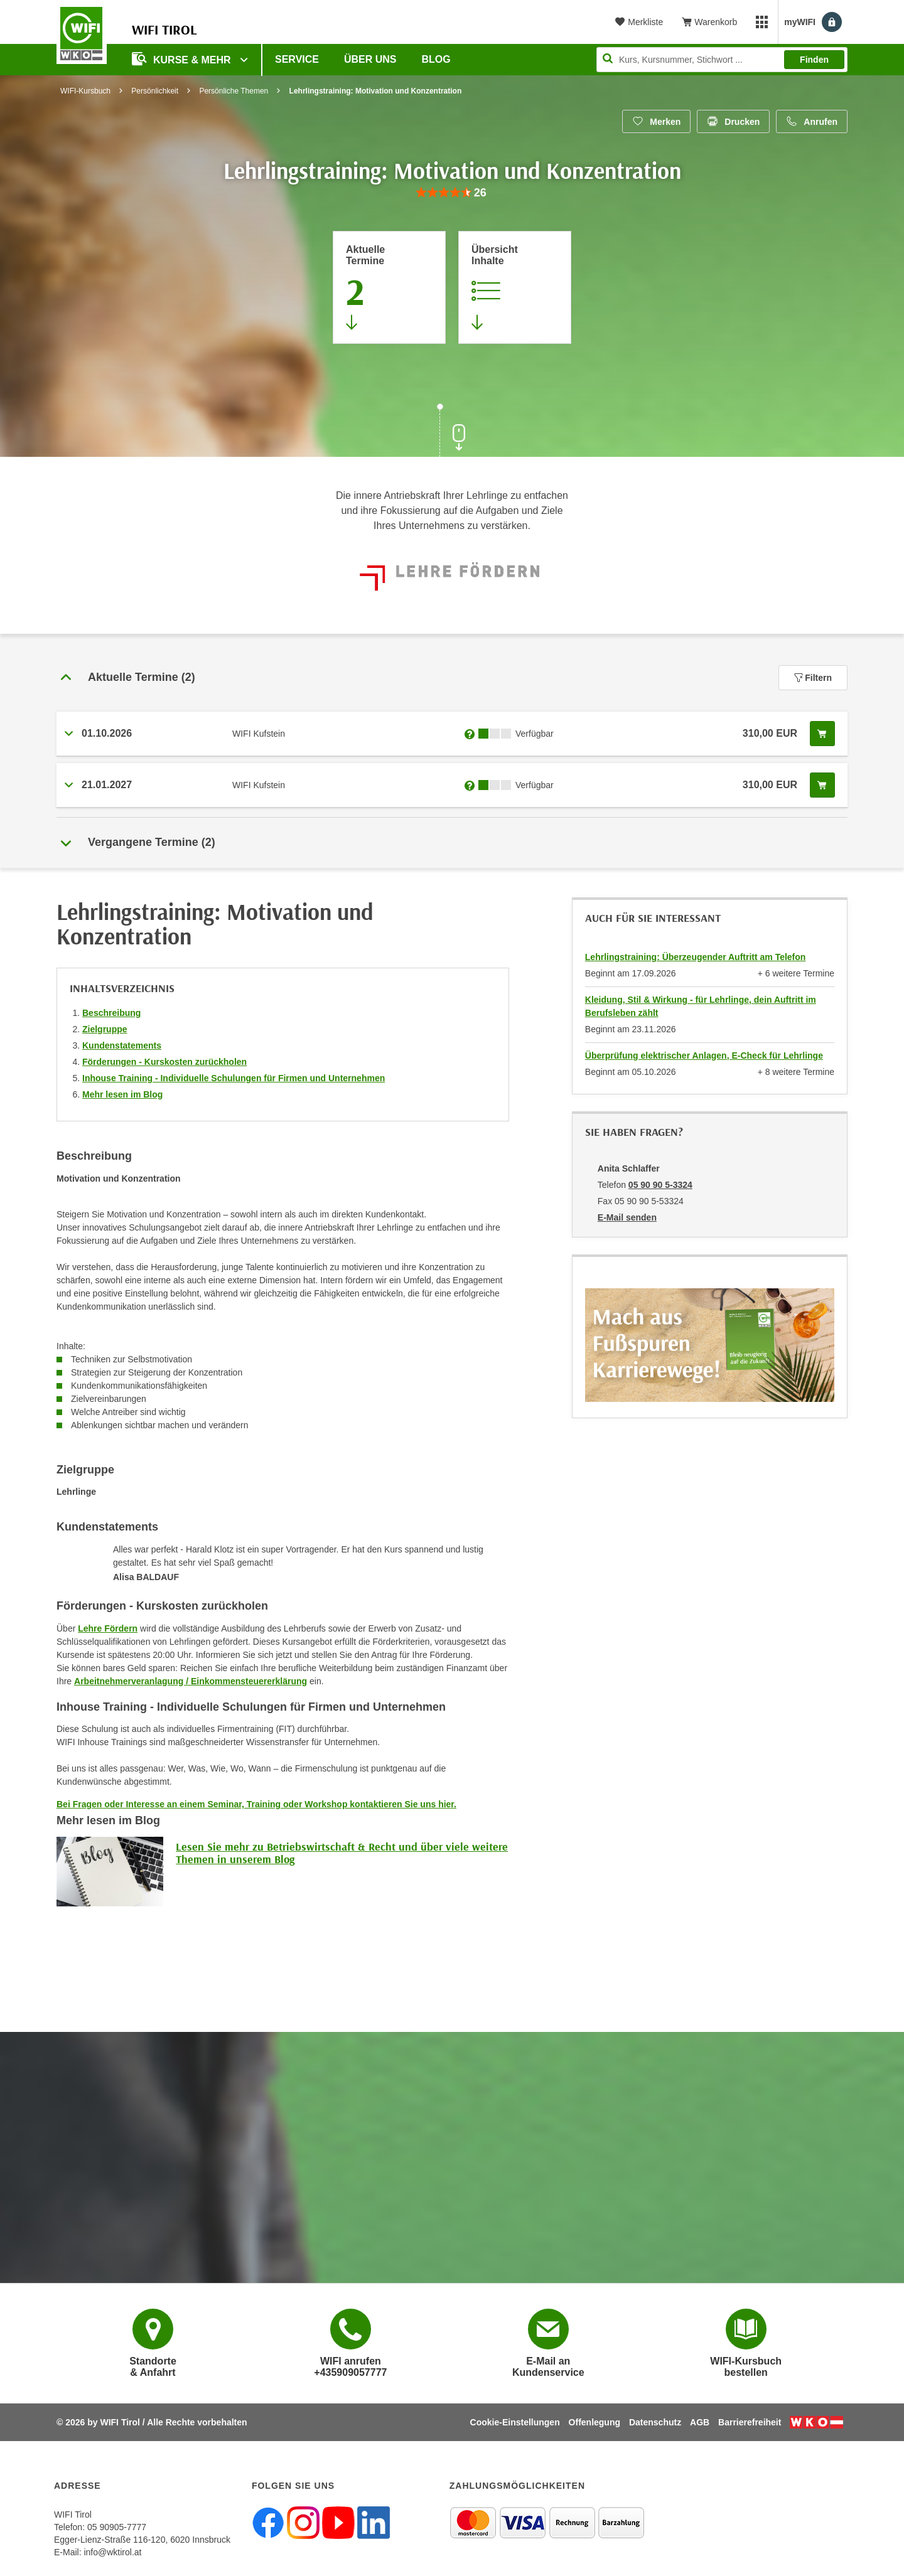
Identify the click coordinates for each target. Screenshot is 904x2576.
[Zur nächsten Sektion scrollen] (452, 432)
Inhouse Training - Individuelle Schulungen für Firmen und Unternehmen (233, 1078)
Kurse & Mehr (183, 59)
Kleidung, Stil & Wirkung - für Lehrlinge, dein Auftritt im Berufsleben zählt (700, 1006)
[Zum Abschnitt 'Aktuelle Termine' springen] (389, 287)
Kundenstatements (121, 1045)
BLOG (436, 59)
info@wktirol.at (112, 2552)
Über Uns (370, 59)
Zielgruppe (104, 1029)
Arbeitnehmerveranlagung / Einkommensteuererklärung (190, 1681)
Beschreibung (111, 1013)
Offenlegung (594, 2422)
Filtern (813, 678)
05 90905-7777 (116, 2527)
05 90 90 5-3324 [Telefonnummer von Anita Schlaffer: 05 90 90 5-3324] (660, 1185)
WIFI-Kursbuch (85, 91)
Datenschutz (655, 2422)
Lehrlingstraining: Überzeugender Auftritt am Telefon (695, 957)
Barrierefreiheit (749, 2422)
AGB (699, 2422)
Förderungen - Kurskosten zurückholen (164, 1062)
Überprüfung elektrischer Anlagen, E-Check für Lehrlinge (704, 1055)
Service (297, 59)
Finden (814, 60)
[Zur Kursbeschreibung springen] (514, 287)
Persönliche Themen (233, 91)
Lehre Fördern (107, 1628)
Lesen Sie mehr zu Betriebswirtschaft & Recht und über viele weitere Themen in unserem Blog (342, 1852)
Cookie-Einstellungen (515, 2422)
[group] (451, 193)
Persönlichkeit (154, 91)
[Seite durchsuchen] (722, 59)
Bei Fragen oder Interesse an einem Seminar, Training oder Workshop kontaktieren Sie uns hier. (256, 1804)
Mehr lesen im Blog (122, 1094)
